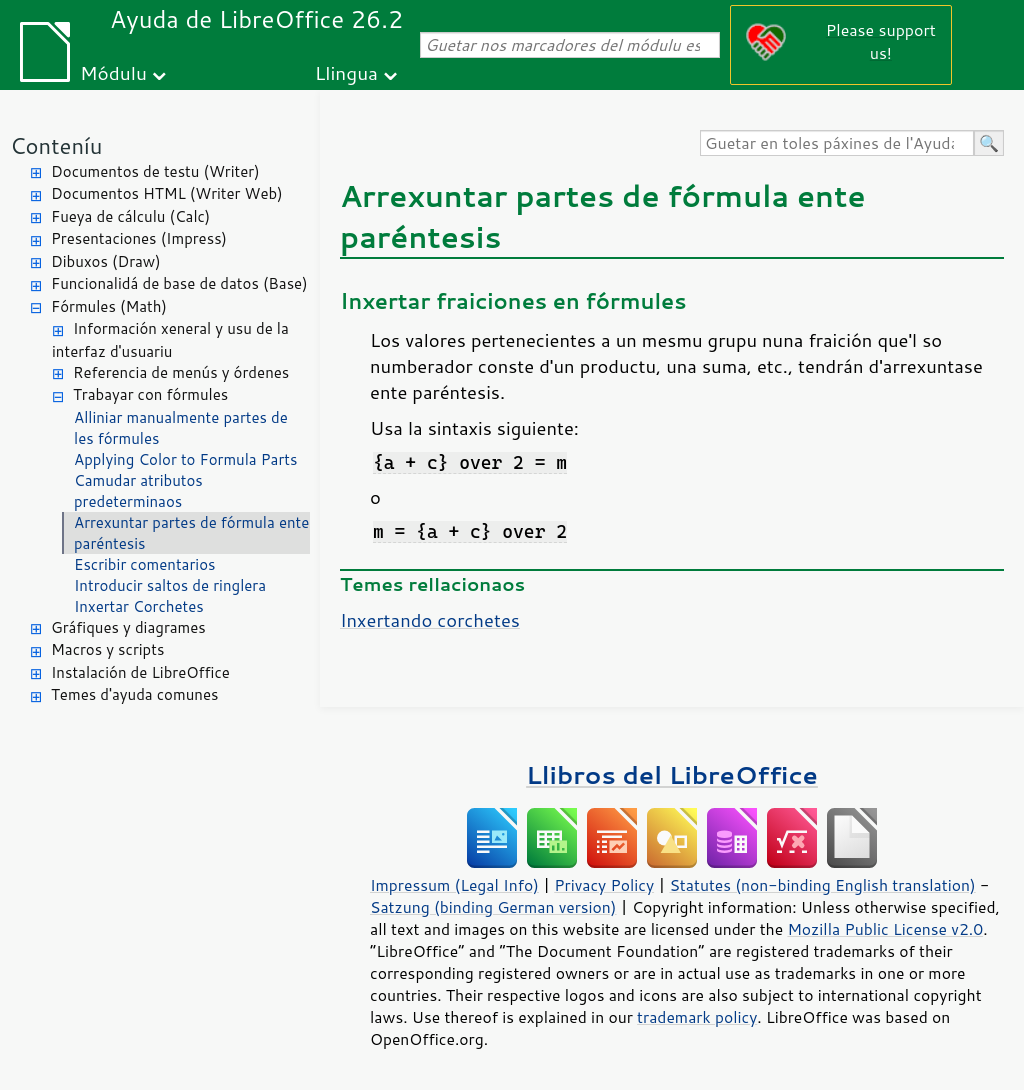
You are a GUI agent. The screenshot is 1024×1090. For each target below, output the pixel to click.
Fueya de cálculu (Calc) (130, 216)
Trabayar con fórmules (150, 394)
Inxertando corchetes (430, 620)
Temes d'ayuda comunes (134, 694)
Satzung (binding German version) (493, 907)
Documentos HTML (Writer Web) (167, 193)
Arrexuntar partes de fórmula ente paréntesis (191, 533)
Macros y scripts (107, 649)
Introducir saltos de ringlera (170, 585)
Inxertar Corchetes (139, 606)
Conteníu (56, 145)
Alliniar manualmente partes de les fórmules (181, 428)
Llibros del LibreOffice (672, 774)
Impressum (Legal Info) (454, 885)
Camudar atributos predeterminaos (138, 491)
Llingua (346, 72)
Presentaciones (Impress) (139, 238)
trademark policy (697, 1017)
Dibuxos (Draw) (106, 261)
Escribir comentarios (144, 564)
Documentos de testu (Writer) (155, 171)
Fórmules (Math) (109, 306)
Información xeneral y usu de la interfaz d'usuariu (170, 340)
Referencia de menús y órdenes (181, 372)
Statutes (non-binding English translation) (822, 885)
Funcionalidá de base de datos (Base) (179, 283)
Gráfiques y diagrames (128, 627)
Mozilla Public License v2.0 (885, 929)
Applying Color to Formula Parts (185, 459)
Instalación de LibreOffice (140, 672)
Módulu (113, 72)
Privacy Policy (604, 885)
